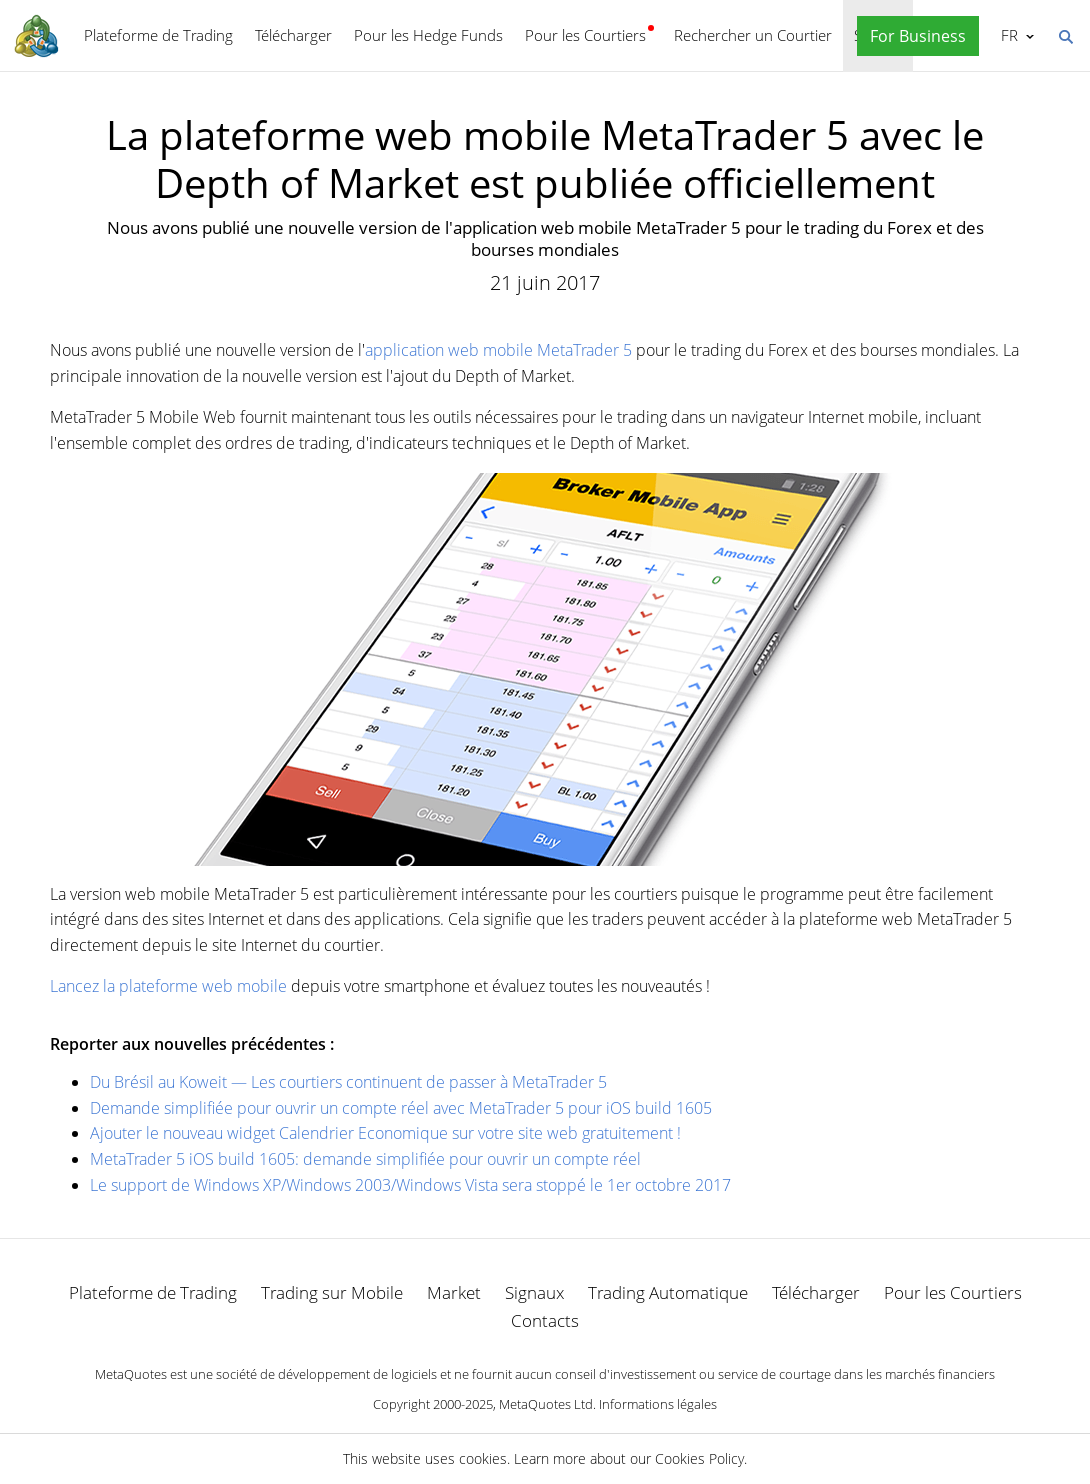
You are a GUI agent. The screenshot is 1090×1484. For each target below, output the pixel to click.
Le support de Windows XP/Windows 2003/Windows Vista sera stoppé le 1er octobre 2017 (410, 1185)
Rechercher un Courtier (753, 35)
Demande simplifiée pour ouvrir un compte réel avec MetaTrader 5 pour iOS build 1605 (401, 1108)
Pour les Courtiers (585, 35)
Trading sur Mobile (332, 1292)
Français (1007, 35)
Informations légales (658, 1404)
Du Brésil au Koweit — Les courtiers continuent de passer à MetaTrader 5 (348, 1082)
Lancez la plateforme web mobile (168, 986)
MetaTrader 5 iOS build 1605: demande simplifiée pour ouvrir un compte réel (365, 1159)
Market (454, 1292)
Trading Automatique (668, 1292)
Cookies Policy (699, 1458)
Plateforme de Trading (158, 35)
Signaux (534, 1292)
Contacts (545, 1320)
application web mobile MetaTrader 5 (498, 350)
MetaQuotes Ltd (546, 1404)
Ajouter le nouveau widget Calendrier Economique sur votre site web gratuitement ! (385, 1133)
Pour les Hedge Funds (428, 35)
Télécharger (293, 35)
